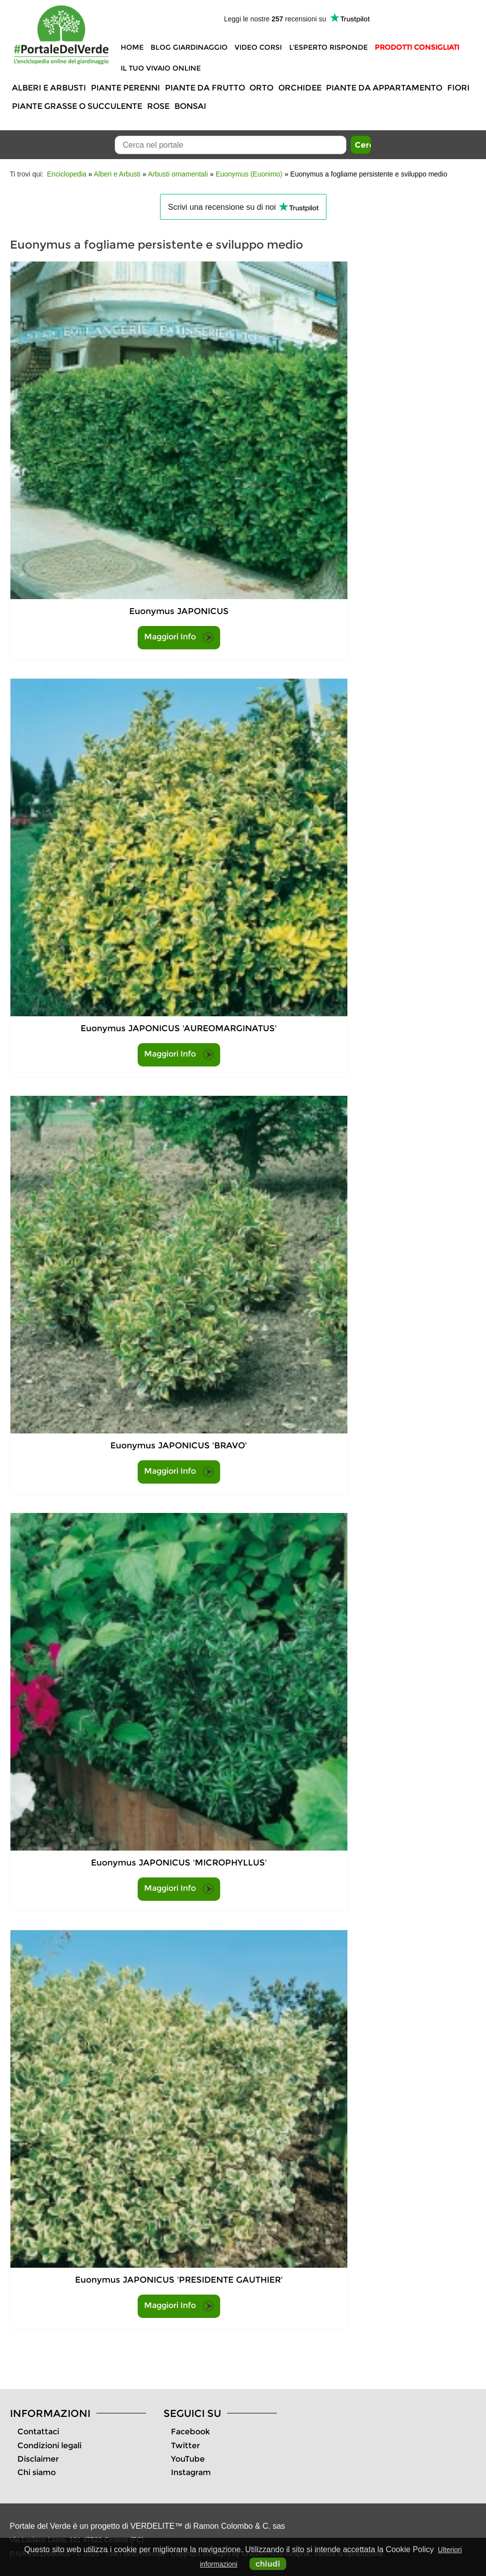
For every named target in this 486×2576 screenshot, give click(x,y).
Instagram (191, 2472)
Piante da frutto (205, 87)
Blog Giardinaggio (189, 47)
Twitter (185, 2445)
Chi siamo (36, 2472)
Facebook (190, 2431)
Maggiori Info (179, 637)
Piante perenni (125, 87)
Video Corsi (258, 47)
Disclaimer (38, 2459)
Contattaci (38, 2431)
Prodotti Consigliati (417, 47)
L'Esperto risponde (328, 47)
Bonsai (190, 106)
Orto (261, 87)
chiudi (267, 2564)
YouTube (188, 2459)
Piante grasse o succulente (77, 106)
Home (132, 47)
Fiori (458, 87)
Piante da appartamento (384, 87)
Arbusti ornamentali (178, 174)
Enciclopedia (66, 174)
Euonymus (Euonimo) (249, 174)
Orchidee (300, 87)
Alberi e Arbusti (49, 87)
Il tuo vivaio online (161, 68)
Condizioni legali (49, 2445)
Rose (158, 106)
